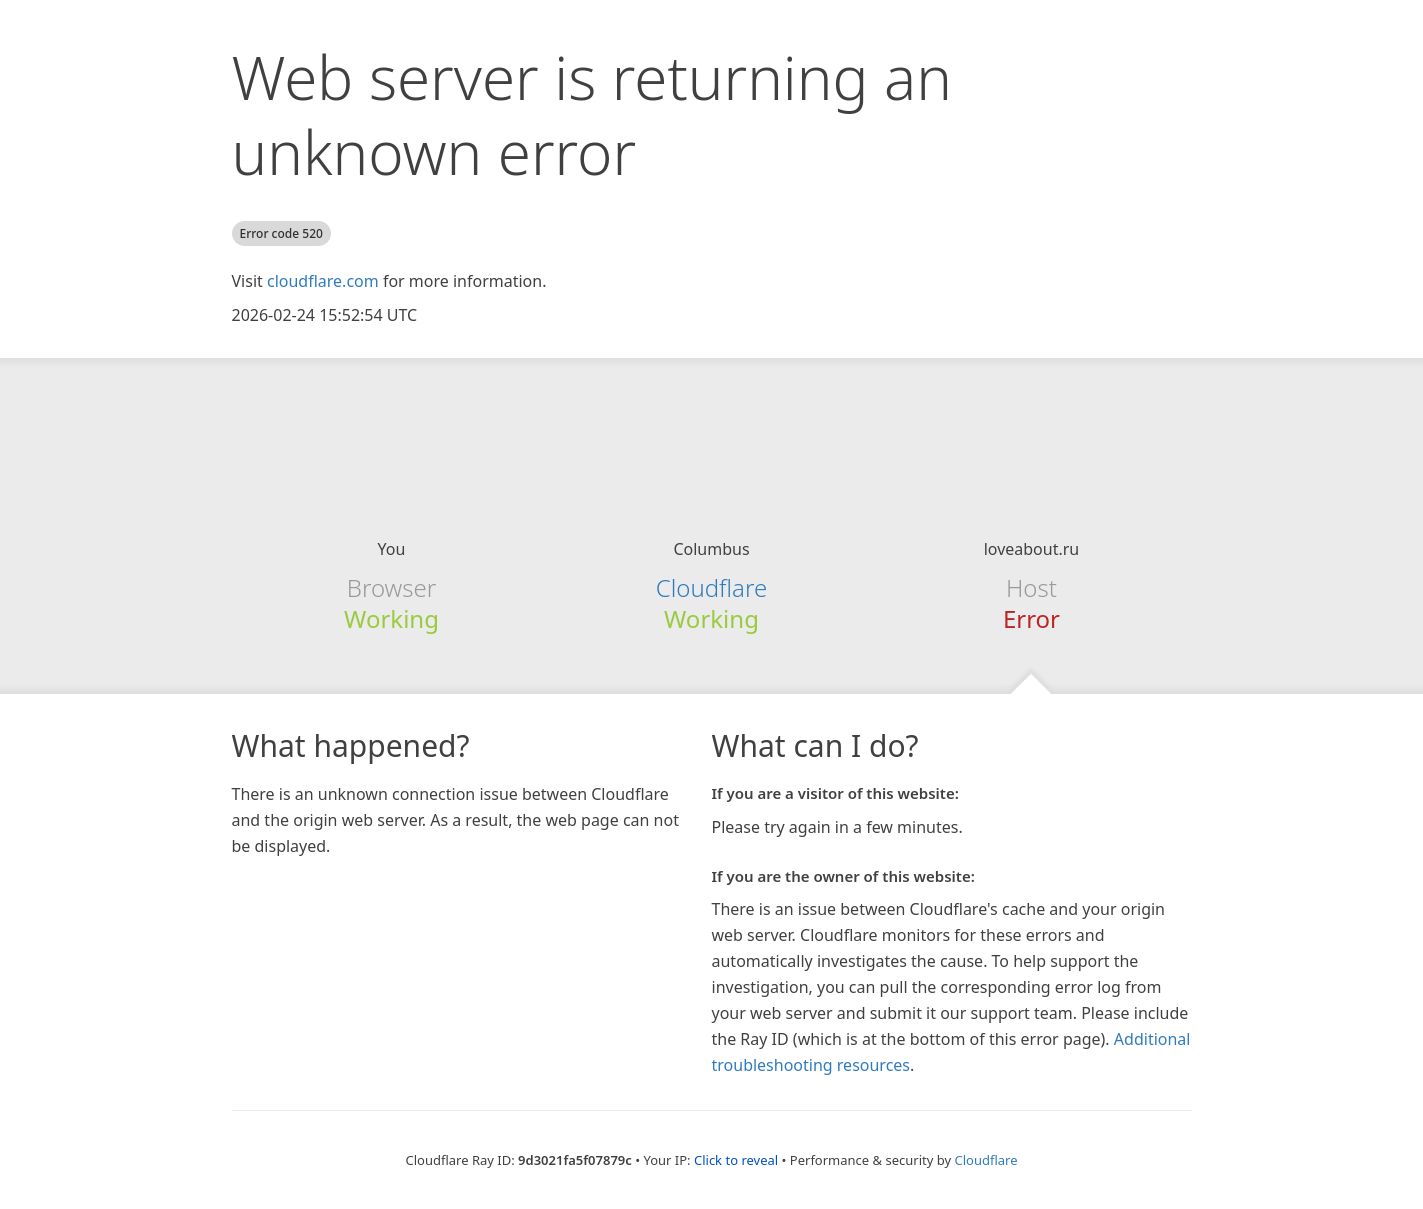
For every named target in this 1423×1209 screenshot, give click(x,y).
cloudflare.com (323, 281)
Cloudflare (711, 587)
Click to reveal (736, 1160)
